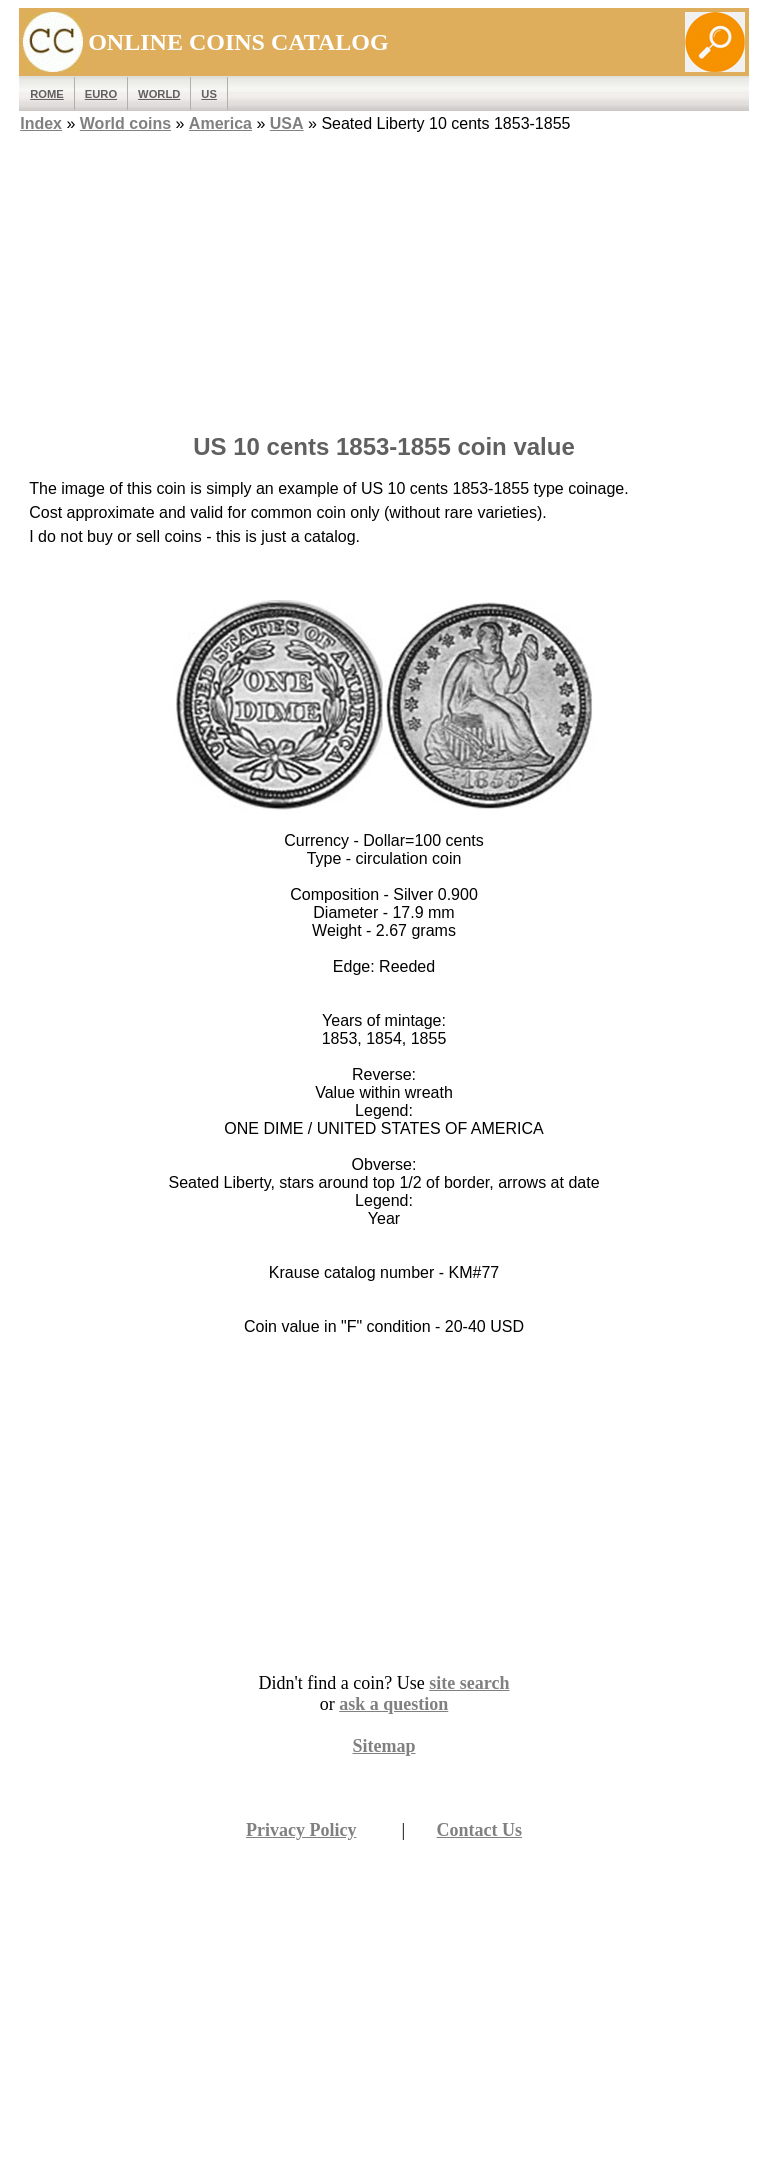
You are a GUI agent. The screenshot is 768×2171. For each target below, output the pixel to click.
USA (287, 123)
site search (469, 1683)
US (209, 94)
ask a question (393, 1704)
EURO (101, 94)
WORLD (159, 94)
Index (41, 123)
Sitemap (384, 1746)
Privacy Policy (301, 1830)
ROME (47, 94)
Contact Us (480, 1830)
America (220, 123)
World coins (125, 123)
